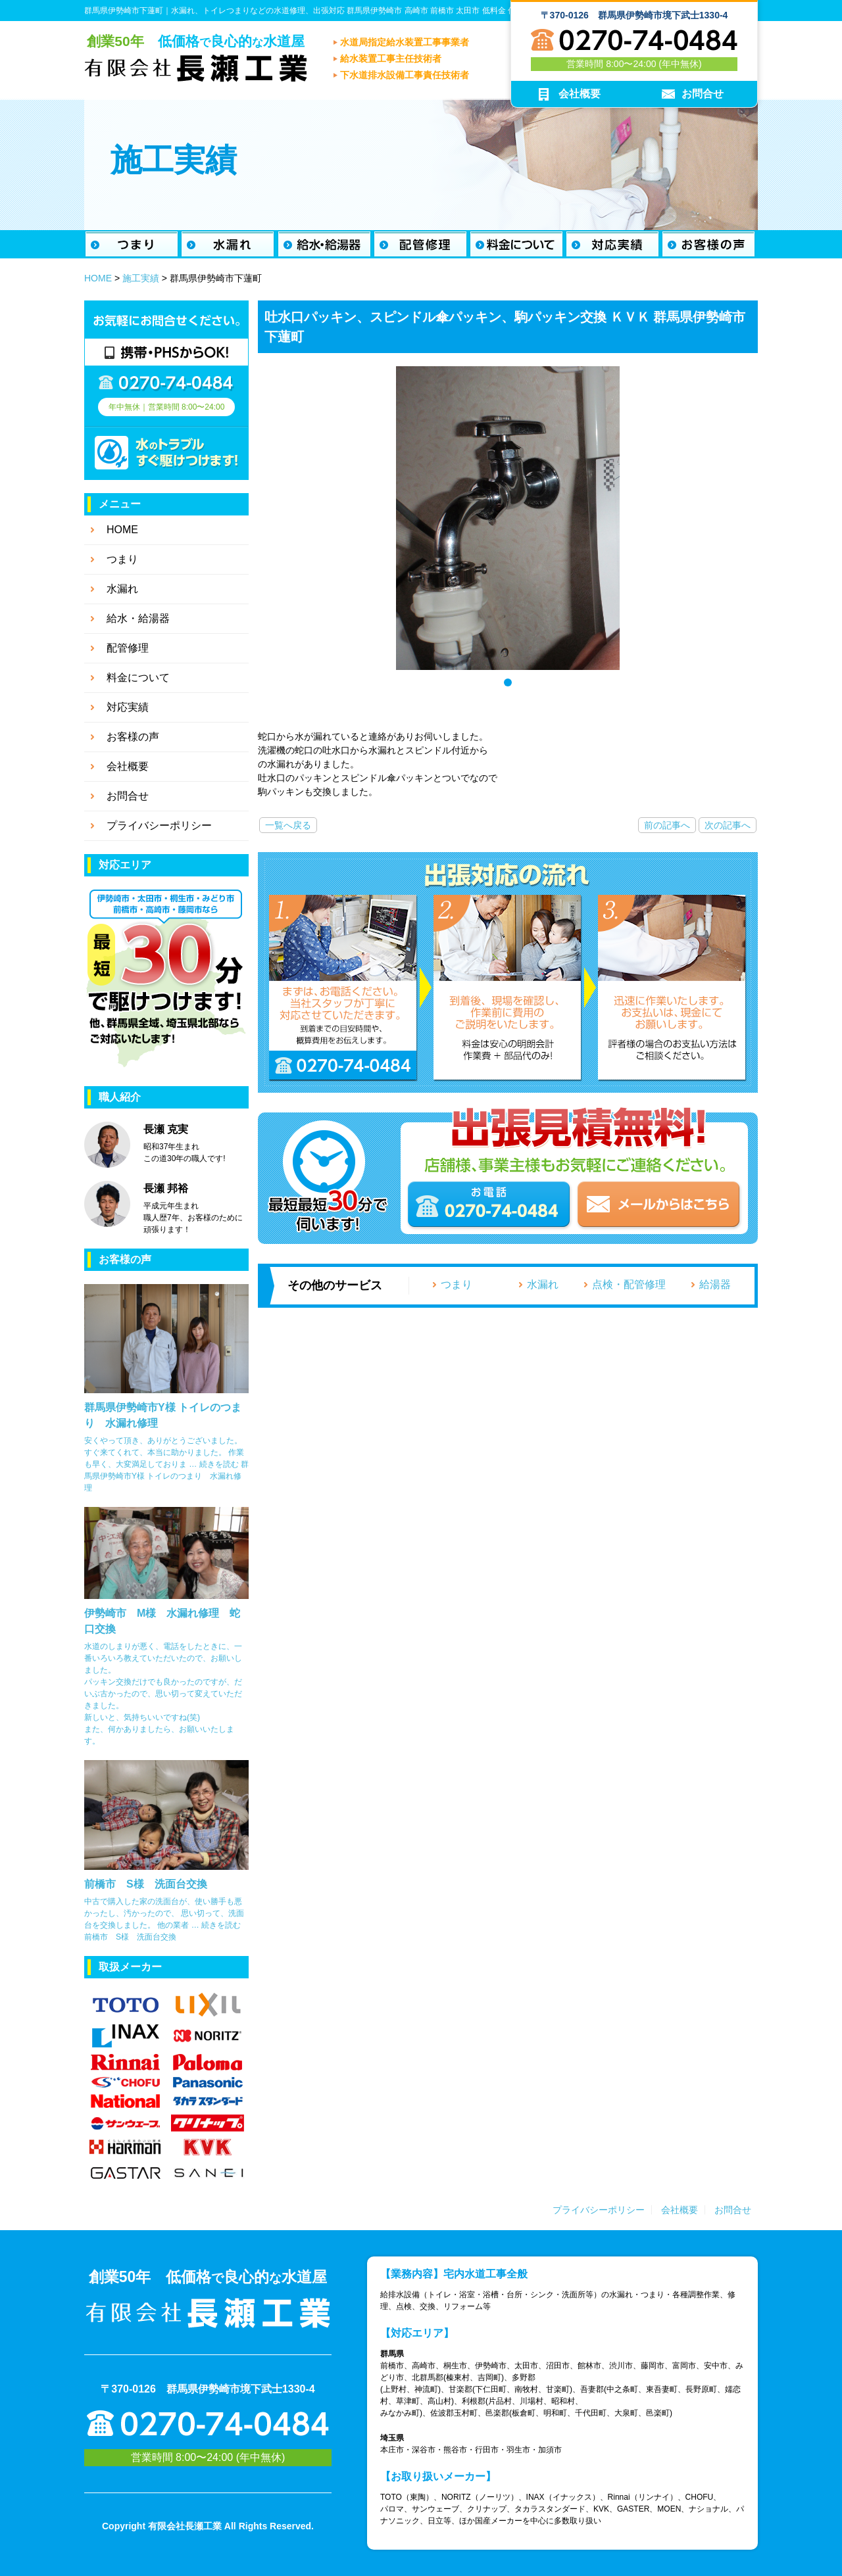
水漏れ (542, 1284)
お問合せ (732, 2210)
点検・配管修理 (629, 1284)
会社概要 (679, 2210)
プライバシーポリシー (599, 2210)
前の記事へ (667, 825)
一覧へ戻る (288, 825)
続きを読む (166, 1476)
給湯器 (715, 1284)
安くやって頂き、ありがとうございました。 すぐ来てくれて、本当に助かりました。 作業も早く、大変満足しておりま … (164, 1452)
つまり (456, 1284)
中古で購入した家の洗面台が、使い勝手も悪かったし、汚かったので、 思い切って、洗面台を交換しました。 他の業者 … (164, 1913)
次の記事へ (728, 825)
